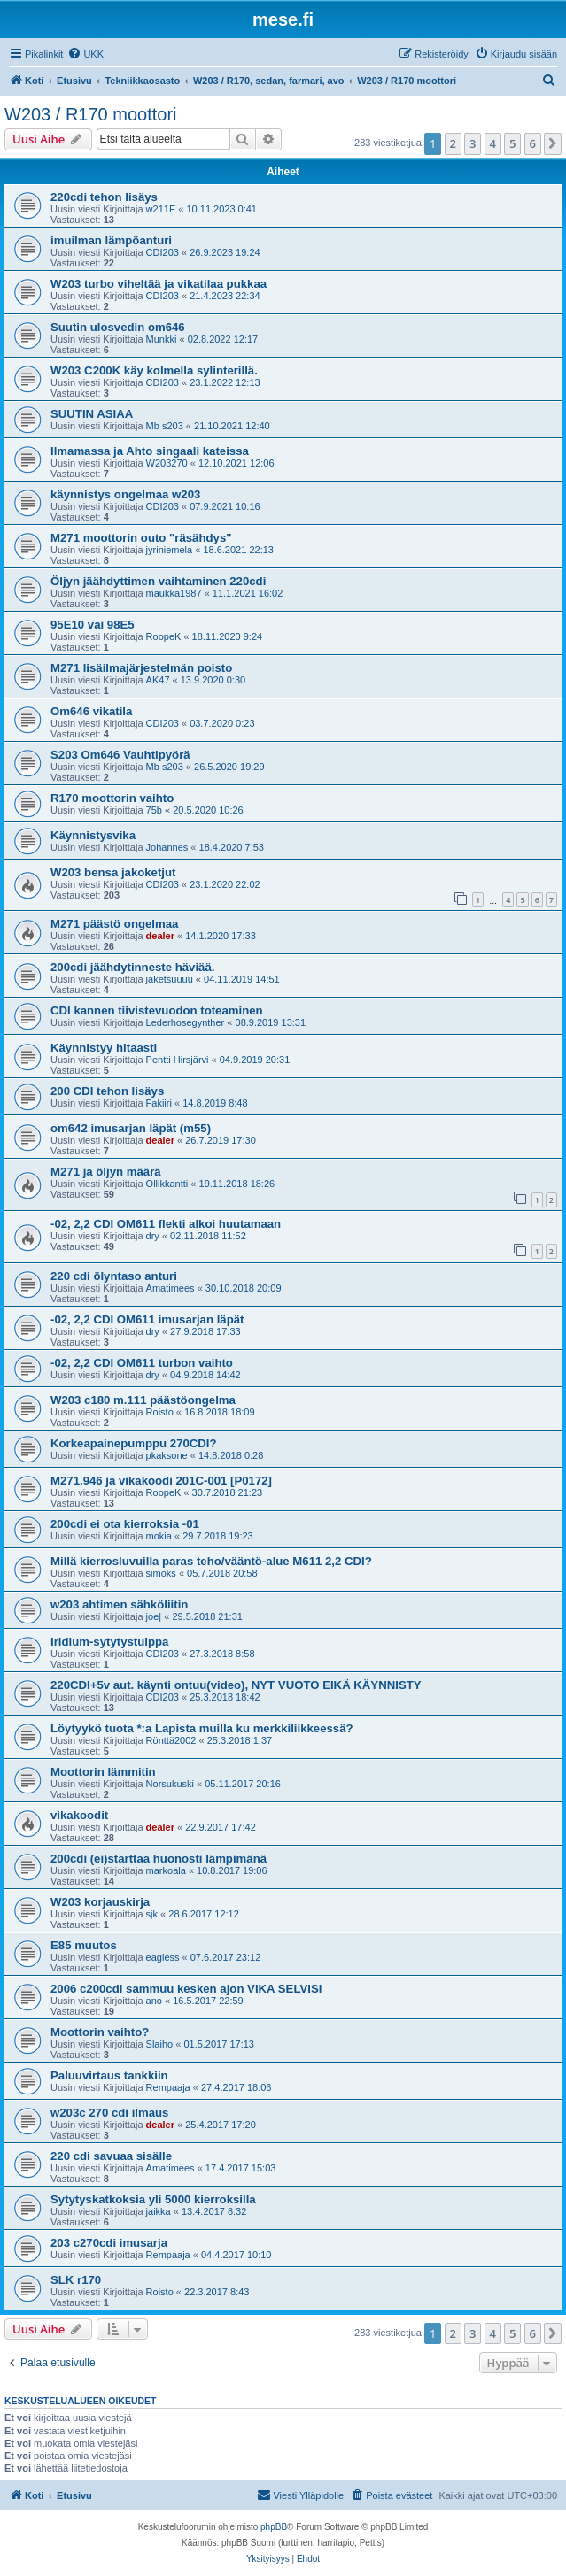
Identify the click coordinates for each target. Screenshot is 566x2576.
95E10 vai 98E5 (92, 624)
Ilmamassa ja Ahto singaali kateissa (149, 451)
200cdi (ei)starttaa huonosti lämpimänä (158, 1858)
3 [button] (472, 143)
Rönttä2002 (171, 1740)
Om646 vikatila (91, 711)
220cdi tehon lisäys (104, 197)
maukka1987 (174, 593)
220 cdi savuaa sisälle (111, 2156)
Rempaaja (168, 2087)
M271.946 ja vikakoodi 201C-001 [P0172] (161, 1480)
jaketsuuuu (169, 979)
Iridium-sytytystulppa (109, 1641)
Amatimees (170, 1288)
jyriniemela (169, 549)
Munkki (161, 339)
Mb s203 (164, 425)
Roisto (160, 1412)
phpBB (273, 2527)
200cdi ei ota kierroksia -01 (124, 1524)
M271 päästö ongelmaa (114, 923)
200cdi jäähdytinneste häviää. (132, 967)
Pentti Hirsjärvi (177, 1059)
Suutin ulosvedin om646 (117, 327)
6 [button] (533, 143)
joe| (154, 1616)
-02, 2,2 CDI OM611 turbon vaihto (141, 1362)
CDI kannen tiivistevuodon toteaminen (156, 1010)
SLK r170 (75, 2280)
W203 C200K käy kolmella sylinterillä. (154, 370)
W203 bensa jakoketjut (112, 872)
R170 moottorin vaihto (112, 798)
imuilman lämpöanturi (111, 240)
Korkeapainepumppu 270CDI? (133, 1443)
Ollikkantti (167, 1183)
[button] (553, 143)
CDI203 (162, 252)
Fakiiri (159, 1103)
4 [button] (493, 143)
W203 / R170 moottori (90, 114)
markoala (166, 1870)
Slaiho (160, 2044)
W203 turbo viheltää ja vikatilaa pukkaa (158, 283)
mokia (159, 1536)
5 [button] (512, 143)
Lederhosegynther (185, 1022)
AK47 (158, 680)
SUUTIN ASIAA (91, 413)
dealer (160, 935)
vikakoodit (79, 1815)
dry (152, 1235)
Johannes (167, 847)
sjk (152, 1914)
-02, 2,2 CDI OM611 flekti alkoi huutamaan (165, 1223)
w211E (161, 209)
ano (154, 2000)
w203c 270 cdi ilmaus (109, 2112)
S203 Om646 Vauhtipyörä (120, 754)
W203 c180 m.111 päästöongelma (143, 1400)
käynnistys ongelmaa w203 (125, 494)
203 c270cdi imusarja (108, 2242)
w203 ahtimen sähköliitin (119, 1604)
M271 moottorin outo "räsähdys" (140, 537)
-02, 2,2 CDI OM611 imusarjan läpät (147, 1319)
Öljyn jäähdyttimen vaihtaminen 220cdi (158, 581)
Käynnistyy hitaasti (103, 1047)
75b (154, 810)
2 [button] (453, 143)
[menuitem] (85, 54)
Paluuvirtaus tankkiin (109, 2075)
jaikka (158, 2211)
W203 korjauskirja (100, 1902)
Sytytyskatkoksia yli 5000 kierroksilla (153, 2199)
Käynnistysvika (93, 835)
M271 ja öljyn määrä (105, 1171)
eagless (163, 1957)
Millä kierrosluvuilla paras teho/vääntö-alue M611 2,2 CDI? (211, 1561)
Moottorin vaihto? (99, 2032)
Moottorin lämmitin (103, 1771)
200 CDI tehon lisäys (107, 1091)
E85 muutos (83, 1945)
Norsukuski (170, 1783)
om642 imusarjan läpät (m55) (130, 1128)
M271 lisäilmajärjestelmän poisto (141, 668)
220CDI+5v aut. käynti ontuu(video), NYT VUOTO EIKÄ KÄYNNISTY (236, 1685)
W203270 (167, 463)
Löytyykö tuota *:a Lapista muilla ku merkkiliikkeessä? (201, 1728)
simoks (161, 1573)
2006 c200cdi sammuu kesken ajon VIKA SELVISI (186, 1988)
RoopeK (164, 636)
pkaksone (167, 1455)
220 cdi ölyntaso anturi (113, 1276)
